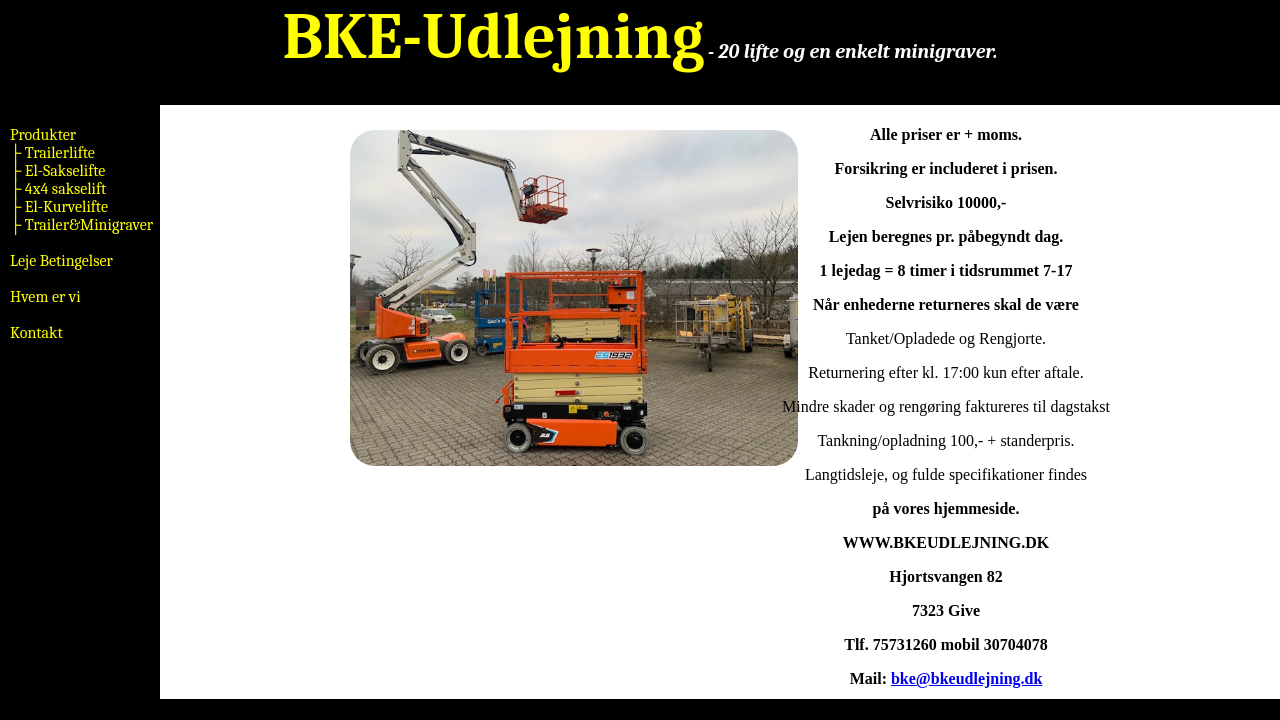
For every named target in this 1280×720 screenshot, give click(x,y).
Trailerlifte (57, 153)
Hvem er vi (45, 297)
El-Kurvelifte (64, 207)
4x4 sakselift (63, 189)
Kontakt (36, 333)
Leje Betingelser (61, 261)
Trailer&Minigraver (87, 225)
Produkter (43, 135)
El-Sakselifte (63, 171)
